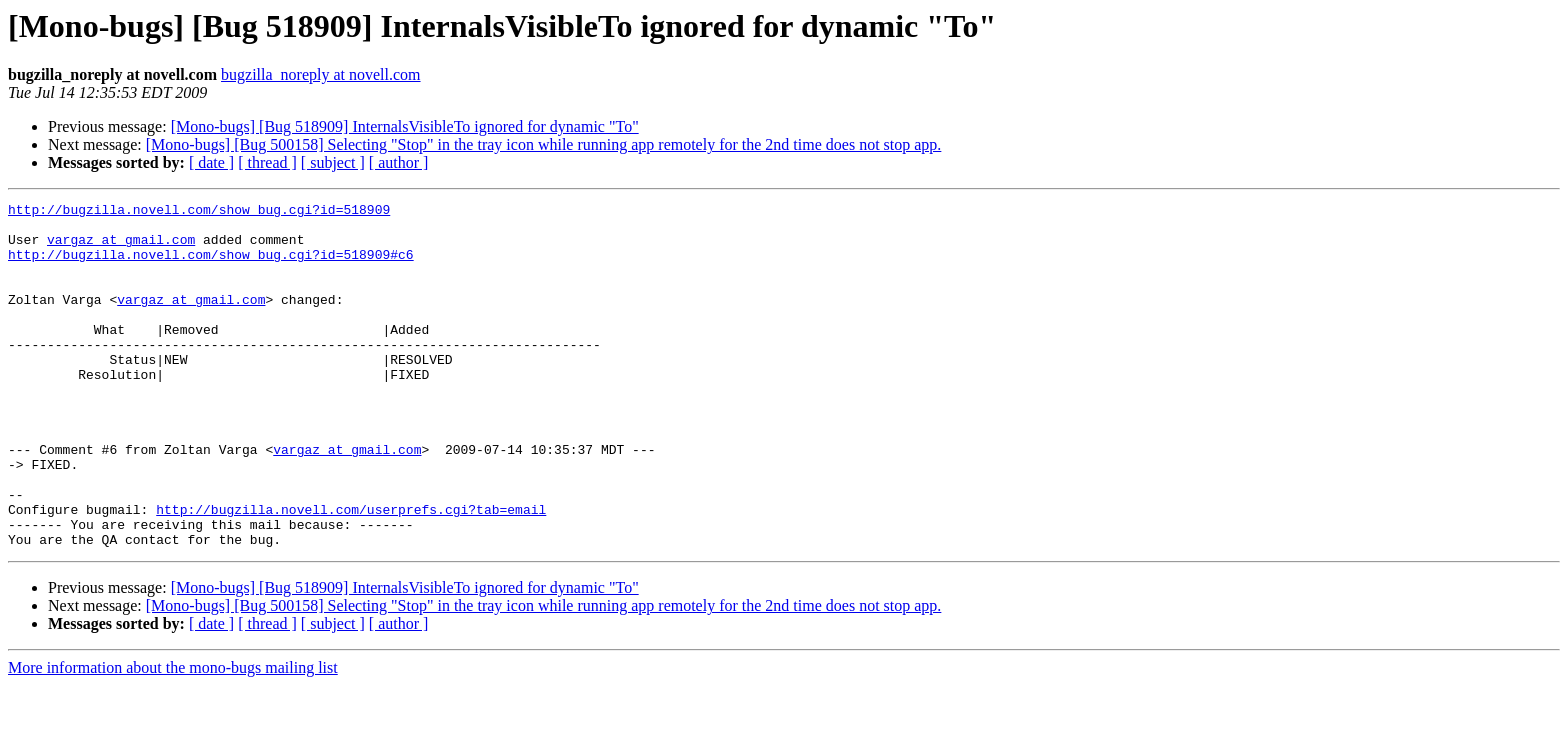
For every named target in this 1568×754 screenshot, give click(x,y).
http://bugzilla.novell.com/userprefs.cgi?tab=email (351, 572)
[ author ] (399, 162)
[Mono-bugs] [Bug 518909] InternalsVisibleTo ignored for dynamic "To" (405, 126)
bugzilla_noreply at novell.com (321, 74)
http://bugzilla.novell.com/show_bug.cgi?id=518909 (199, 212)
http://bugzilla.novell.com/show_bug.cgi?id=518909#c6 (211, 266)
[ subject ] (333, 162)
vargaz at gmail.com (121, 248)
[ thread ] (267, 162)
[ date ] (211, 162)
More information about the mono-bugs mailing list (173, 736)
